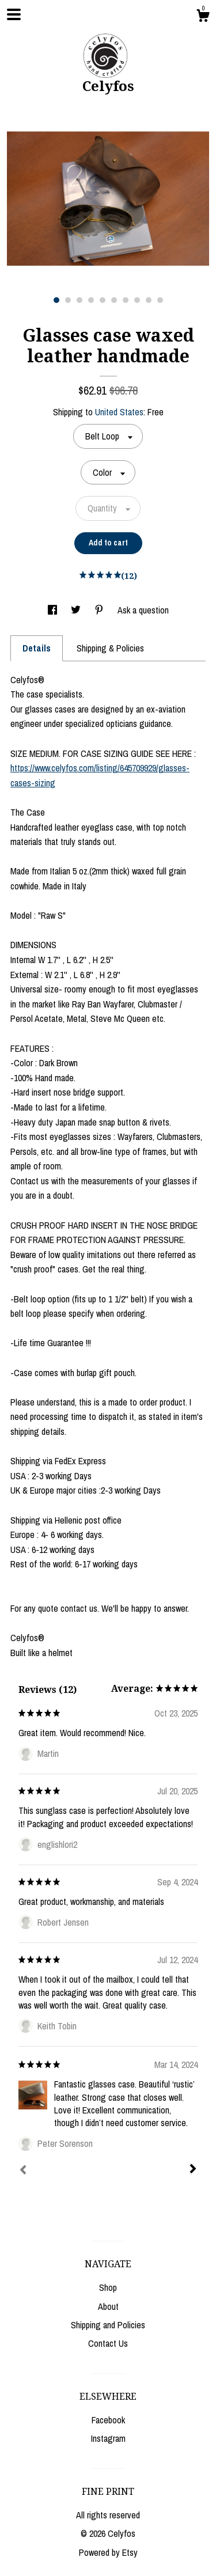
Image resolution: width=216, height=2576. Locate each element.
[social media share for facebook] (53, 610)
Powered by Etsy (108, 2552)
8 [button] (137, 300)
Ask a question (143, 610)
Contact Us (108, 2343)
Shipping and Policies (108, 2325)
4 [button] (91, 300)
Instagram (108, 2438)
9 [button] (148, 300)
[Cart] (202, 17)
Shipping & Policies (110, 648)
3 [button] (79, 300)
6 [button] (114, 300)
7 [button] (125, 300)
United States (119, 412)
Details (36, 648)
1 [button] (56, 300)
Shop (108, 2287)
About (108, 2306)
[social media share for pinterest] (100, 610)
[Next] (193, 2170)
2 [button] (68, 300)
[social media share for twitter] (77, 610)
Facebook (108, 2420)
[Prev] (23, 2171)
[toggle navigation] (14, 14)
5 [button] (102, 300)
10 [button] (160, 300)
